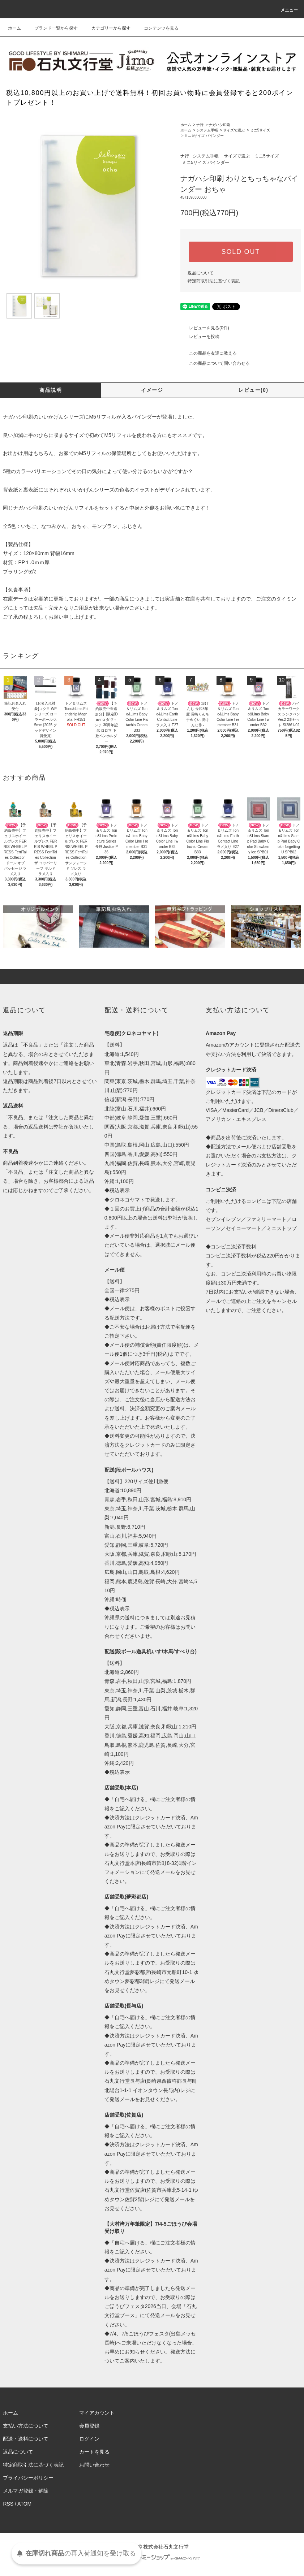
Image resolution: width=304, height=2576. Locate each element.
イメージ (152, 390)
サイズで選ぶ (234, 130)
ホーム (14, 28)
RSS (8, 2504)
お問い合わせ (94, 2465)
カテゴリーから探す (106, 28)
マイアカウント (97, 2413)
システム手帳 (207, 130)
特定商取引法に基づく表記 (214, 280)
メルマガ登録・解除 (25, 2491)
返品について (201, 273)
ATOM (24, 2504)
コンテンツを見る (157, 28)
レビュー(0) (253, 390)
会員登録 (89, 2426)
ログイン (89, 2439)
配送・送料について (25, 2439)
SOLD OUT (241, 251)
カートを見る (94, 2452)
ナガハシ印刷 (219, 125)
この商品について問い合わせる (215, 363)
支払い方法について (25, 2426)
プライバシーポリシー (28, 2478)
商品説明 (50, 390)
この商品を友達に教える (208, 353)
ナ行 (200, 125)
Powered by (151, 2558)
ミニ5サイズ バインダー (203, 136)
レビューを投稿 (199, 336)
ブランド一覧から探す (52, 28)
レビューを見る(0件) (204, 327)
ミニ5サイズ (260, 130)
